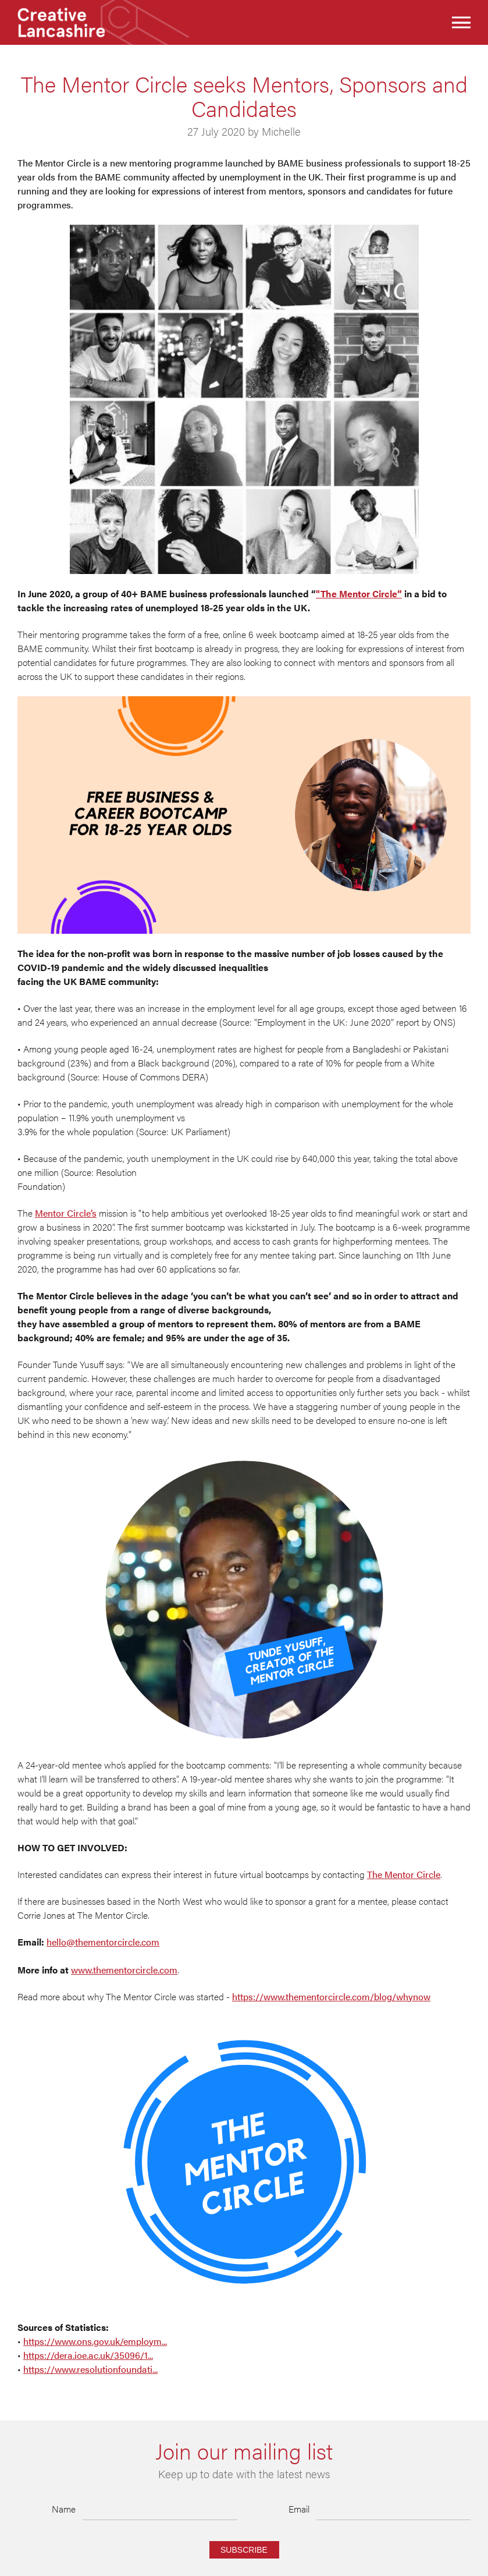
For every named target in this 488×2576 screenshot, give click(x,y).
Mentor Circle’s (66, 1213)
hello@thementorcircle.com (103, 1941)
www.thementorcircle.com (124, 1969)
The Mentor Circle (403, 1874)
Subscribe (244, 2549)
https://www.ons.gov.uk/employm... (95, 2341)
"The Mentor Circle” (359, 593)
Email (298, 2508)
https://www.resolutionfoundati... (90, 2369)
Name (64, 2508)
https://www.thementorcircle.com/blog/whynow (331, 1996)
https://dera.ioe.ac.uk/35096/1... (88, 2355)
